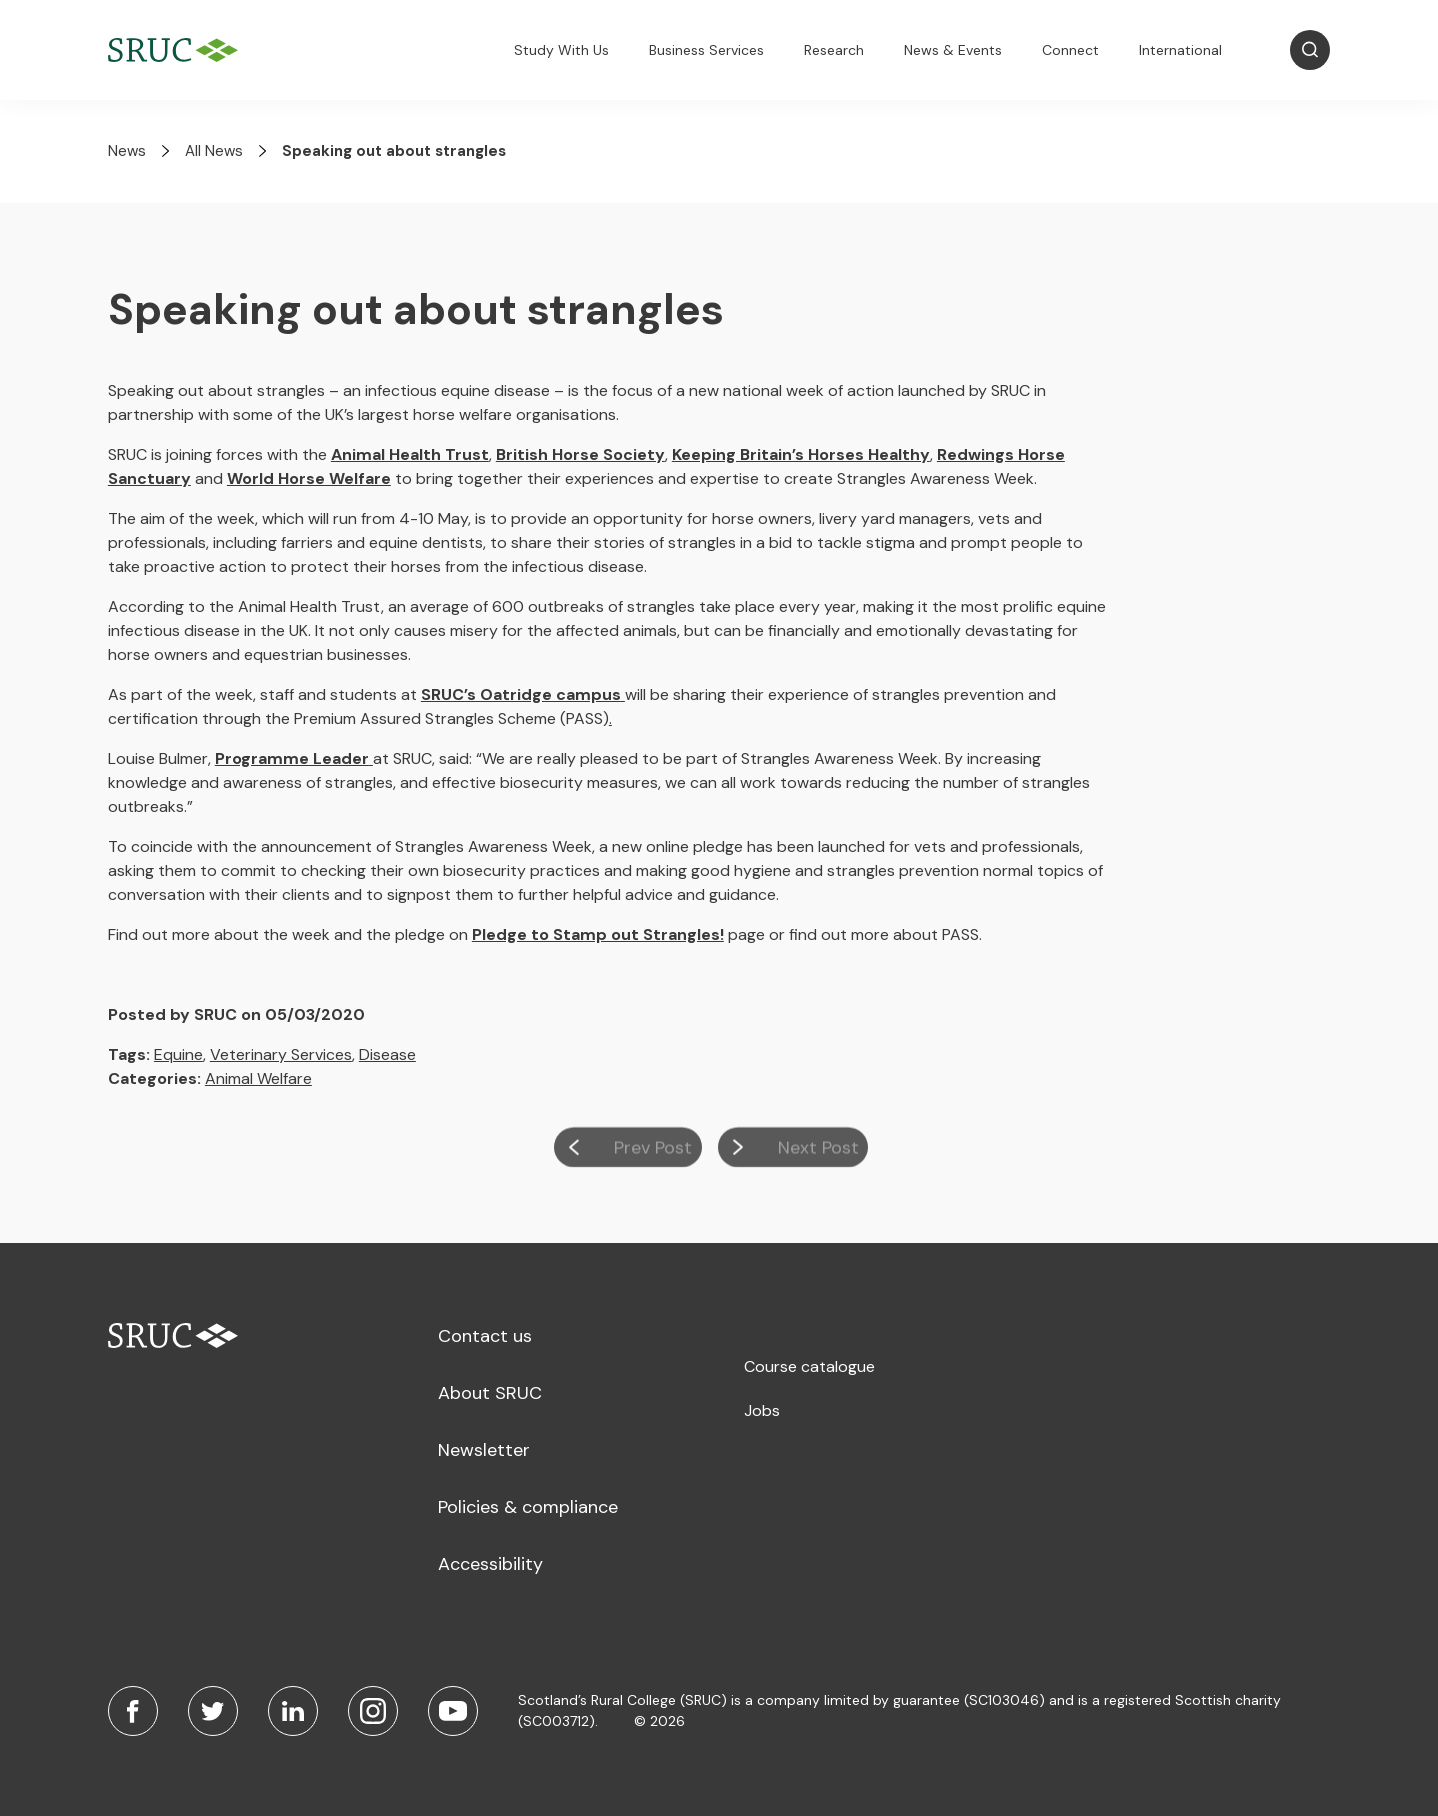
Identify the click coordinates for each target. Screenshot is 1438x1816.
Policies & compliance (528, 1507)
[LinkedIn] (293, 1711)
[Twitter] (213, 1711)
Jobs (762, 1410)
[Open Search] (1310, 50)
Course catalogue (809, 1366)
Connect (1070, 50)
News (127, 151)
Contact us (485, 1336)
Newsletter (484, 1450)
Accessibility (490, 1564)
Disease (387, 1054)
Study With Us (561, 50)
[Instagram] (373, 1711)
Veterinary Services (281, 1054)
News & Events (953, 50)
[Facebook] (133, 1711)
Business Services (706, 50)
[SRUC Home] (178, 50)
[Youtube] (453, 1711)
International (1180, 50)
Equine (178, 1054)
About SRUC (490, 1393)
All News (214, 151)
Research (834, 50)
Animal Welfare (258, 1078)
